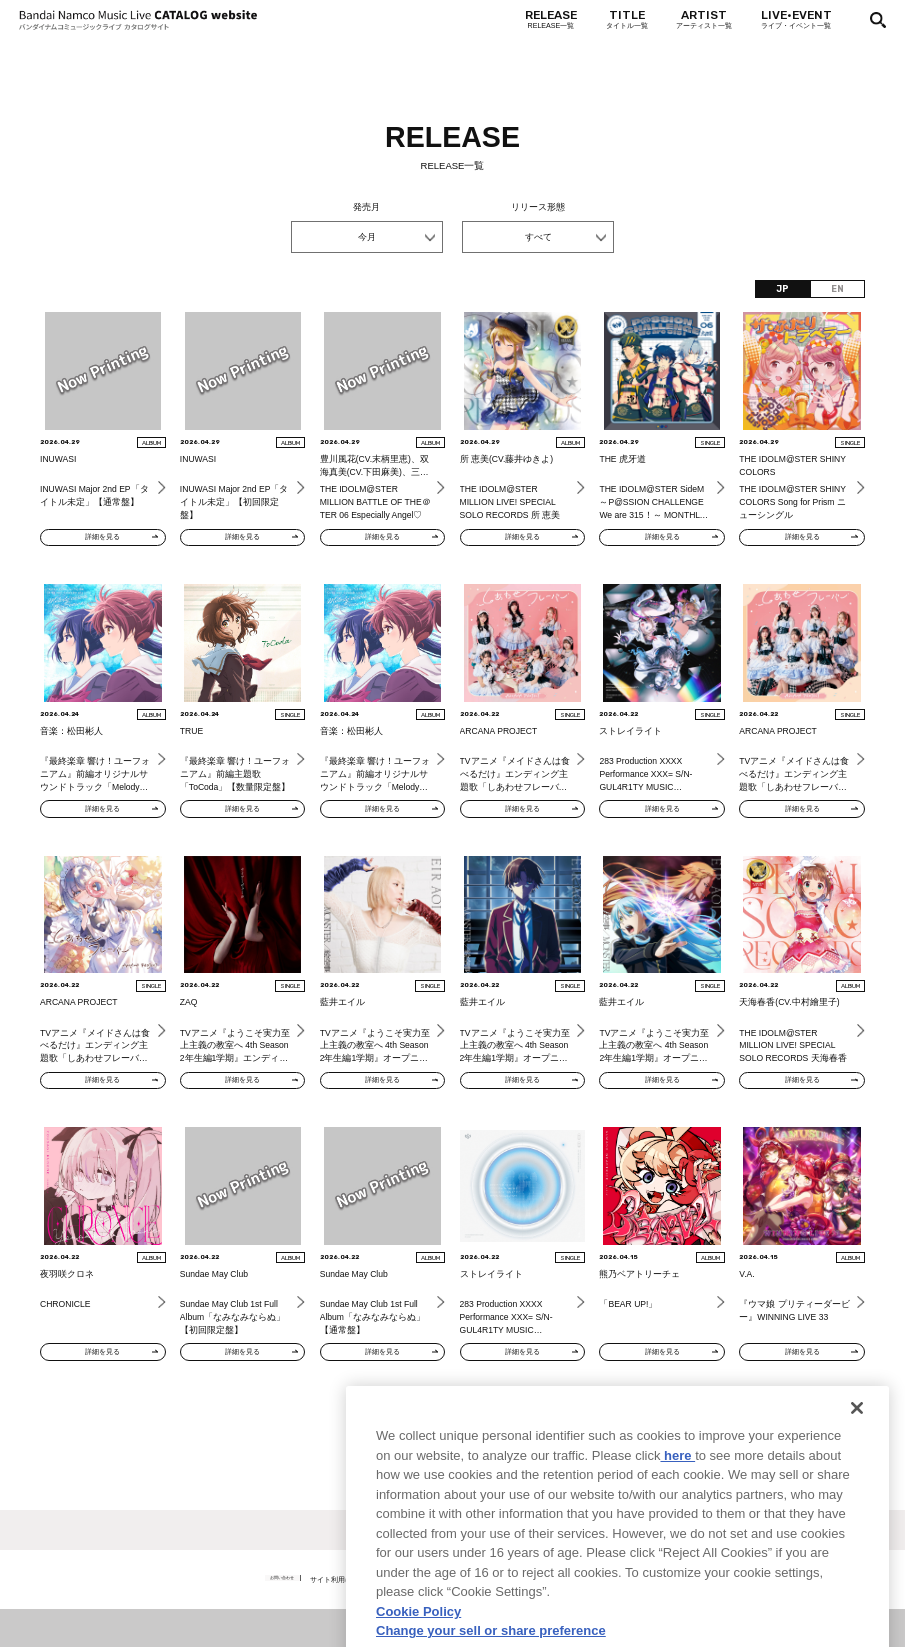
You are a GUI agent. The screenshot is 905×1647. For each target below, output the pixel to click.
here (677, 1532)
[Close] (857, 1485)
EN (837, 289)
